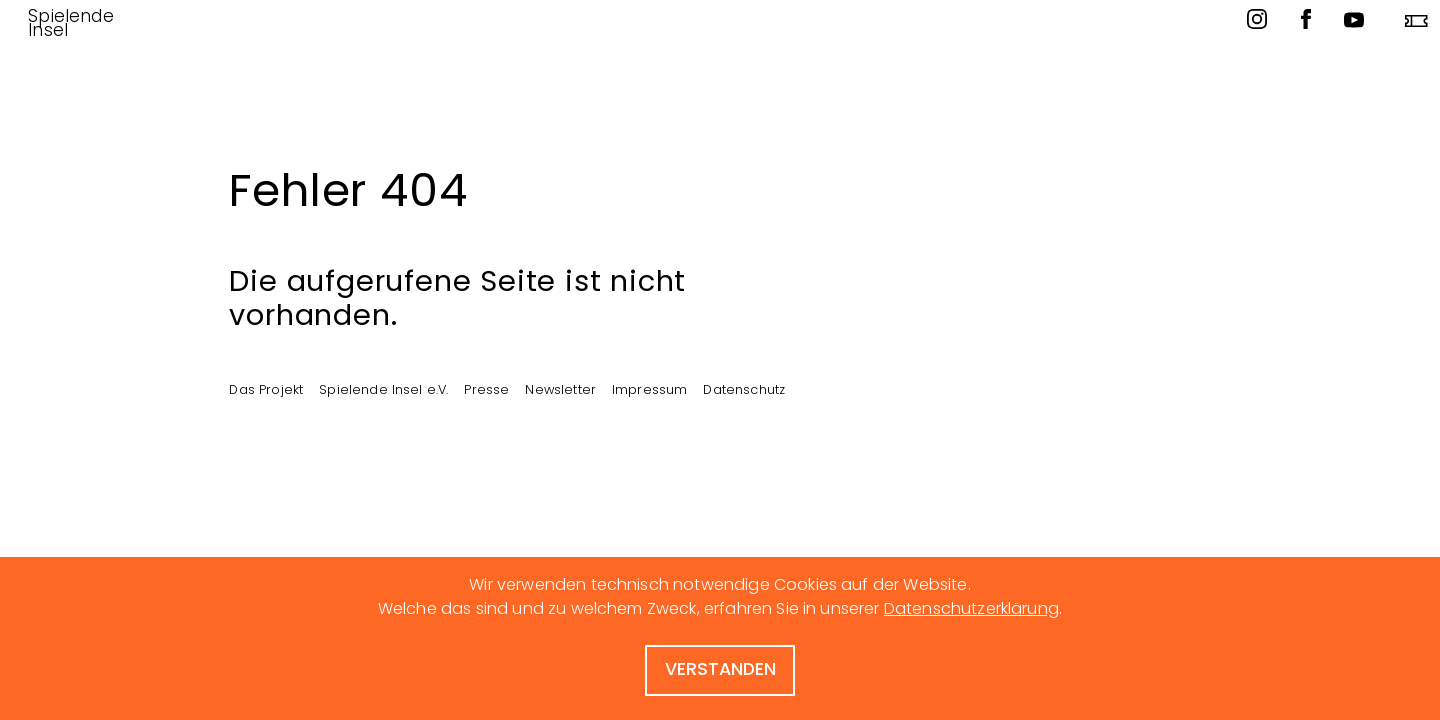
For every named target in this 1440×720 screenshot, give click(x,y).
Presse (486, 389)
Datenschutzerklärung (971, 608)
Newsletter (560, 389)
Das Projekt (266, 389)
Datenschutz (744, 389)
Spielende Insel (70, 23)
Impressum (649, 389)
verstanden (720, 669)
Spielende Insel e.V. (383, 389)
